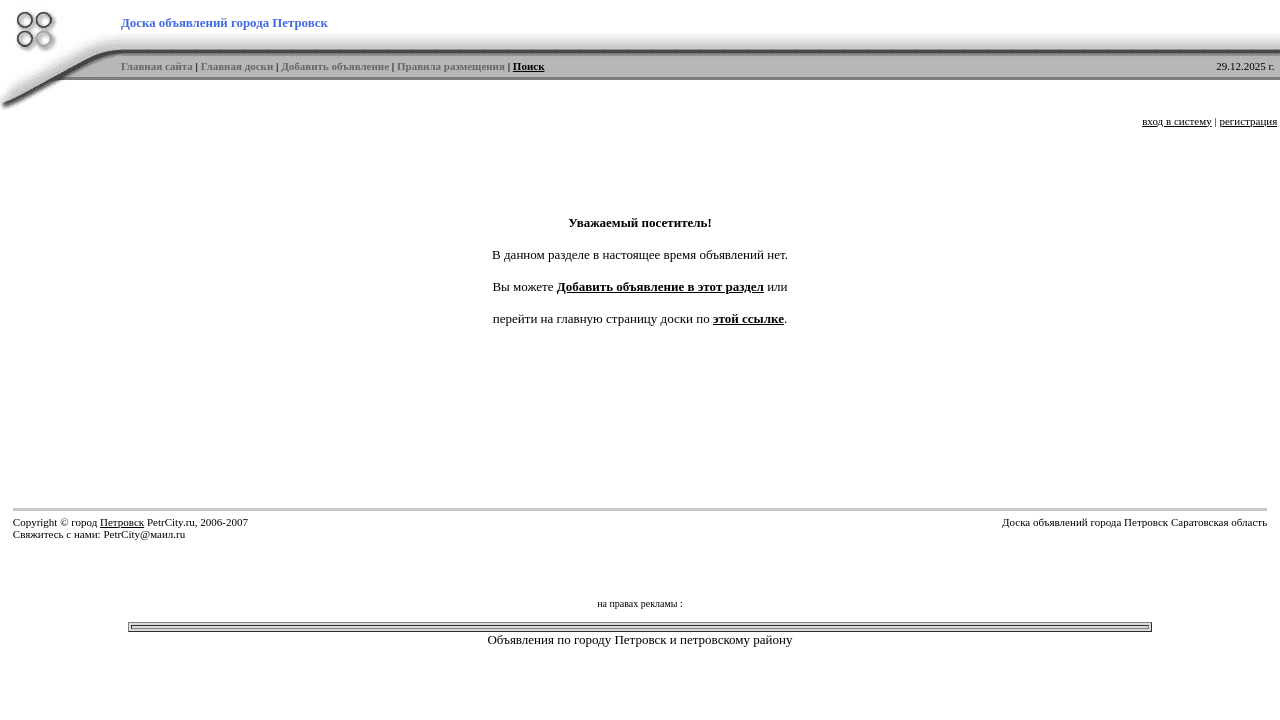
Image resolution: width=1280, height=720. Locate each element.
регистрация (1248, 121)
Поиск (529, 66)
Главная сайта (157, 66)
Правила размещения (451, 66)
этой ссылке (748, 318)
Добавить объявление (335, 66)
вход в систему (1177, 121)
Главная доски (237, 66)
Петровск (122, 522)
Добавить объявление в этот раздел (660, 286)
